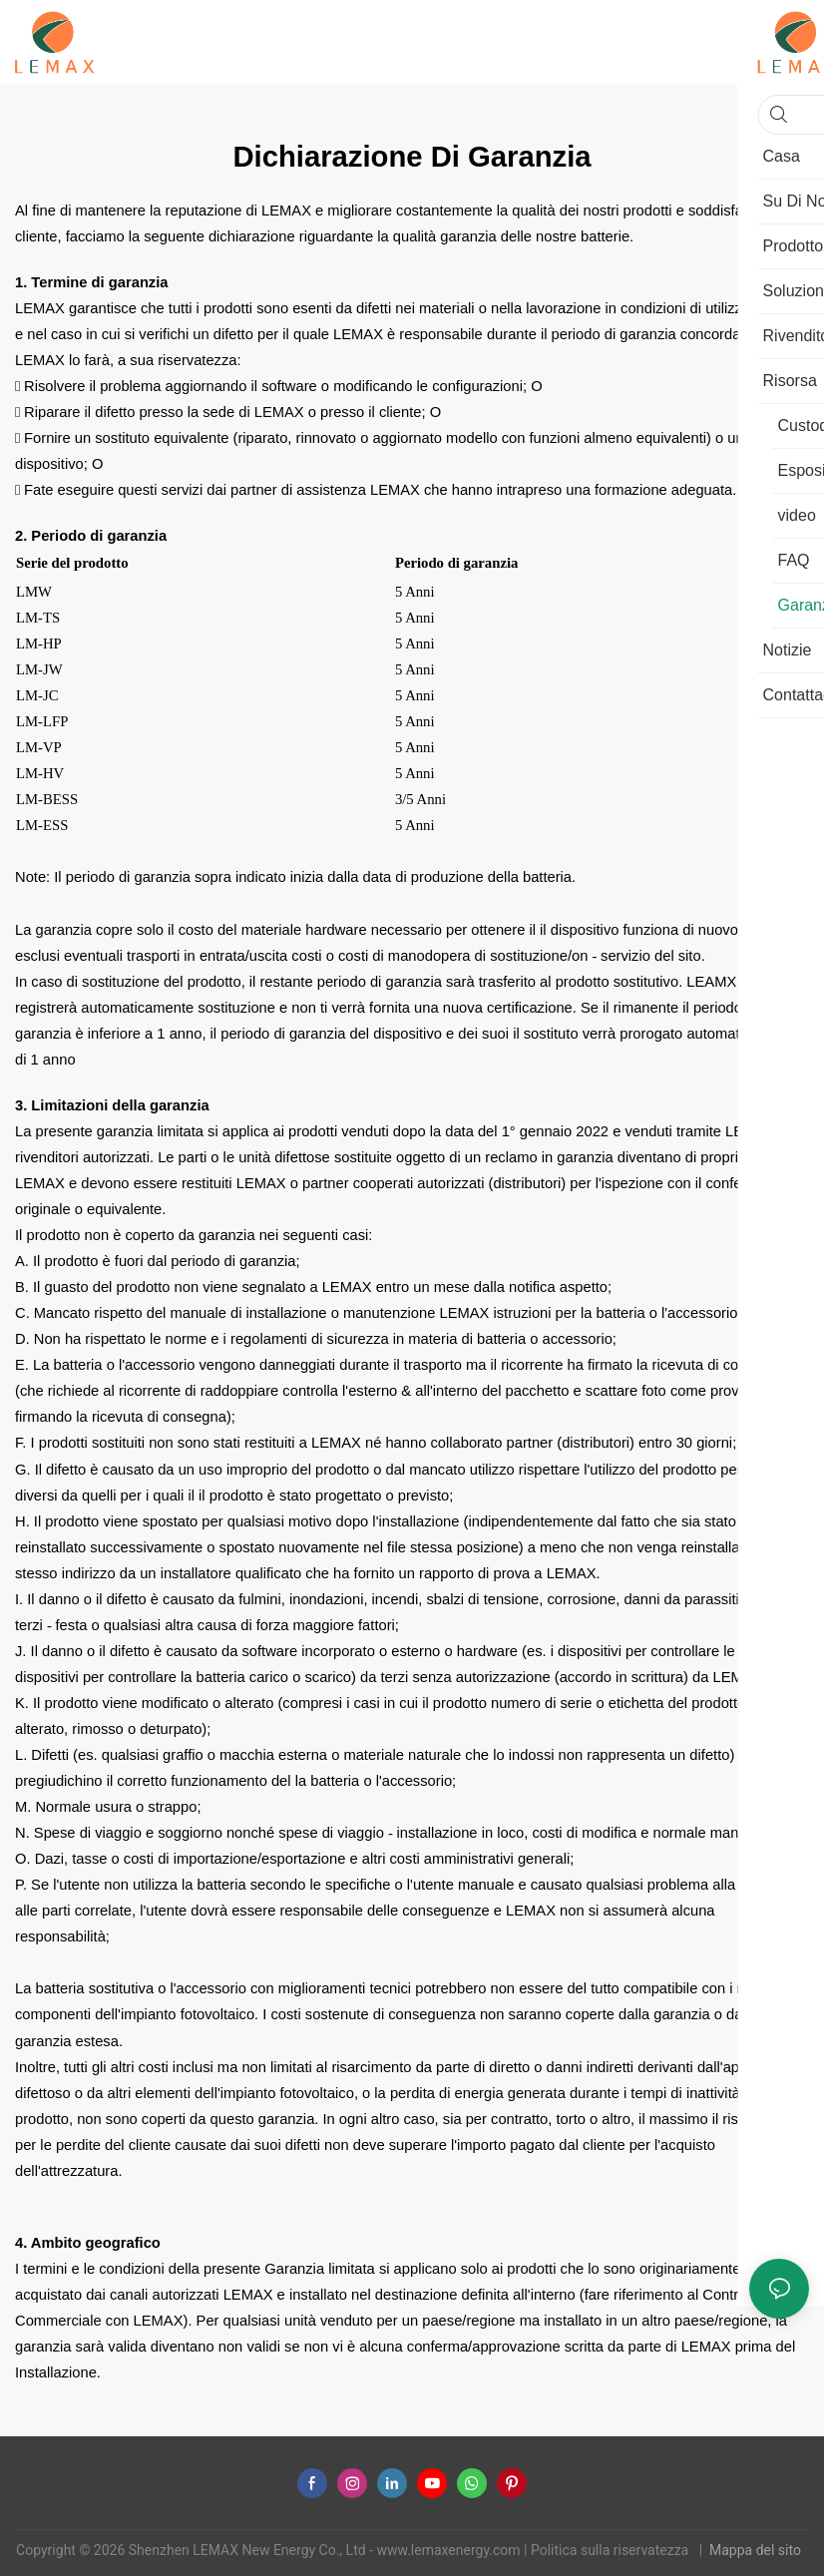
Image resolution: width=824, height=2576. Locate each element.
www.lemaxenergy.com (450, 2550)
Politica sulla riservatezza (611, 2550)
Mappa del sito (756, 2550)
